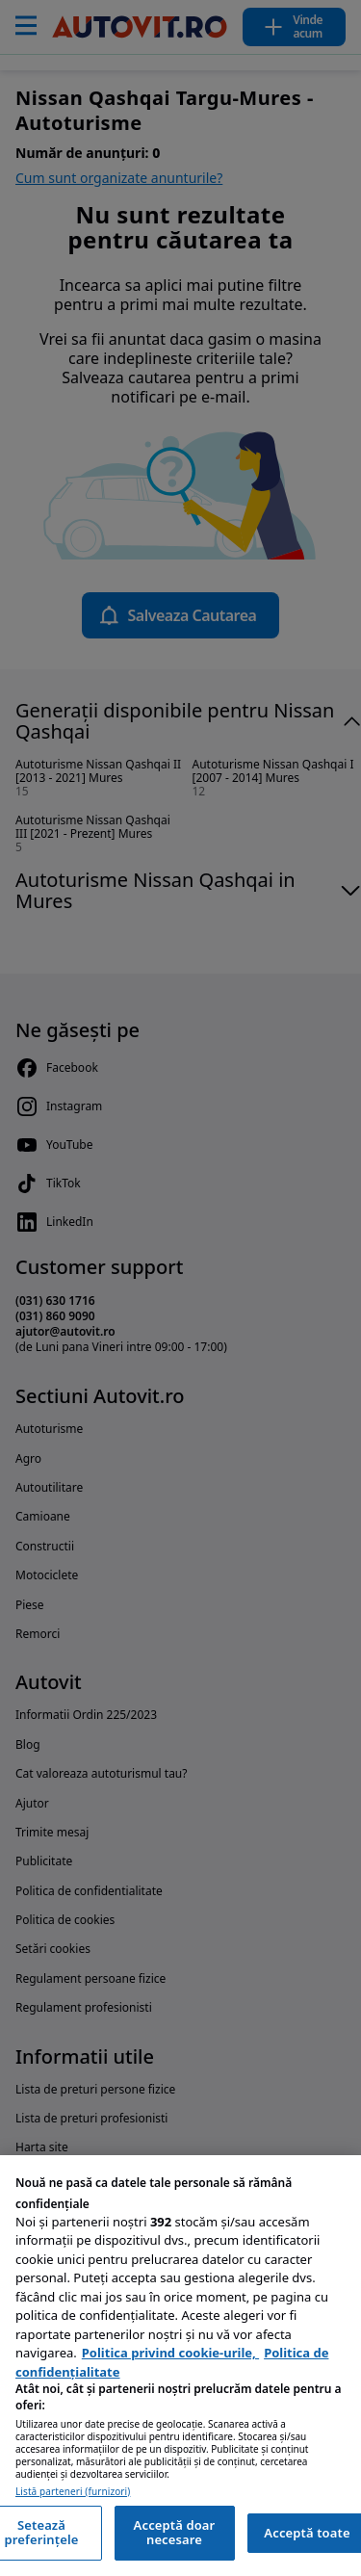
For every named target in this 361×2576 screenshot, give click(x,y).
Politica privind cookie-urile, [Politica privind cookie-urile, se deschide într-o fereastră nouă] (170, 2352)
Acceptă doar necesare (175, 2532)
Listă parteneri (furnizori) (72, 2491)
